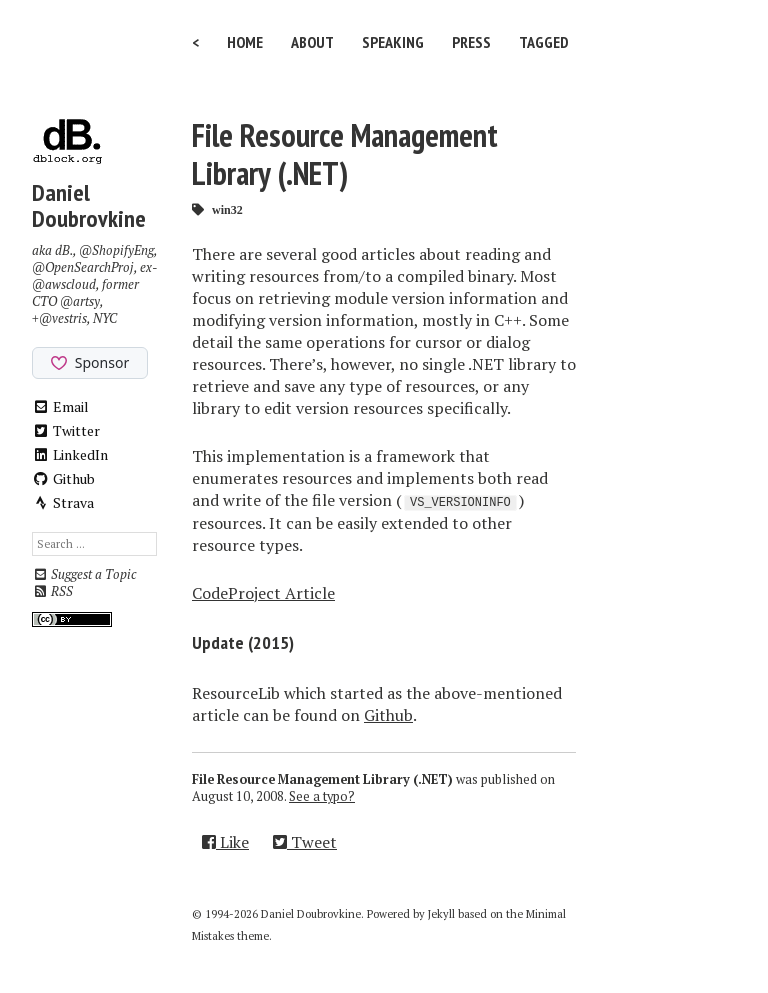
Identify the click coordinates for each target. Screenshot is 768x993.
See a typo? (322, 796)
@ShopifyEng (116, 250)
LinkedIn (70, 454)
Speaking (393, 42)
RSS (52, 591)
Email (60, 406)
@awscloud (64, 284)
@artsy (80, 301)
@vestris (63, 318)
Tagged (544, 42)
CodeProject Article (263, 593)
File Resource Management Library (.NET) (345, 154)
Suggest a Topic (84, 574)
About (312, 42)
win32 (227, 209)
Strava (63, 502)
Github (63, 478)
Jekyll (441, 914)
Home (245, 42)
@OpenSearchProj (83, 267)
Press (471, 42)
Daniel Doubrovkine (89, 205)
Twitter (66, 430)
